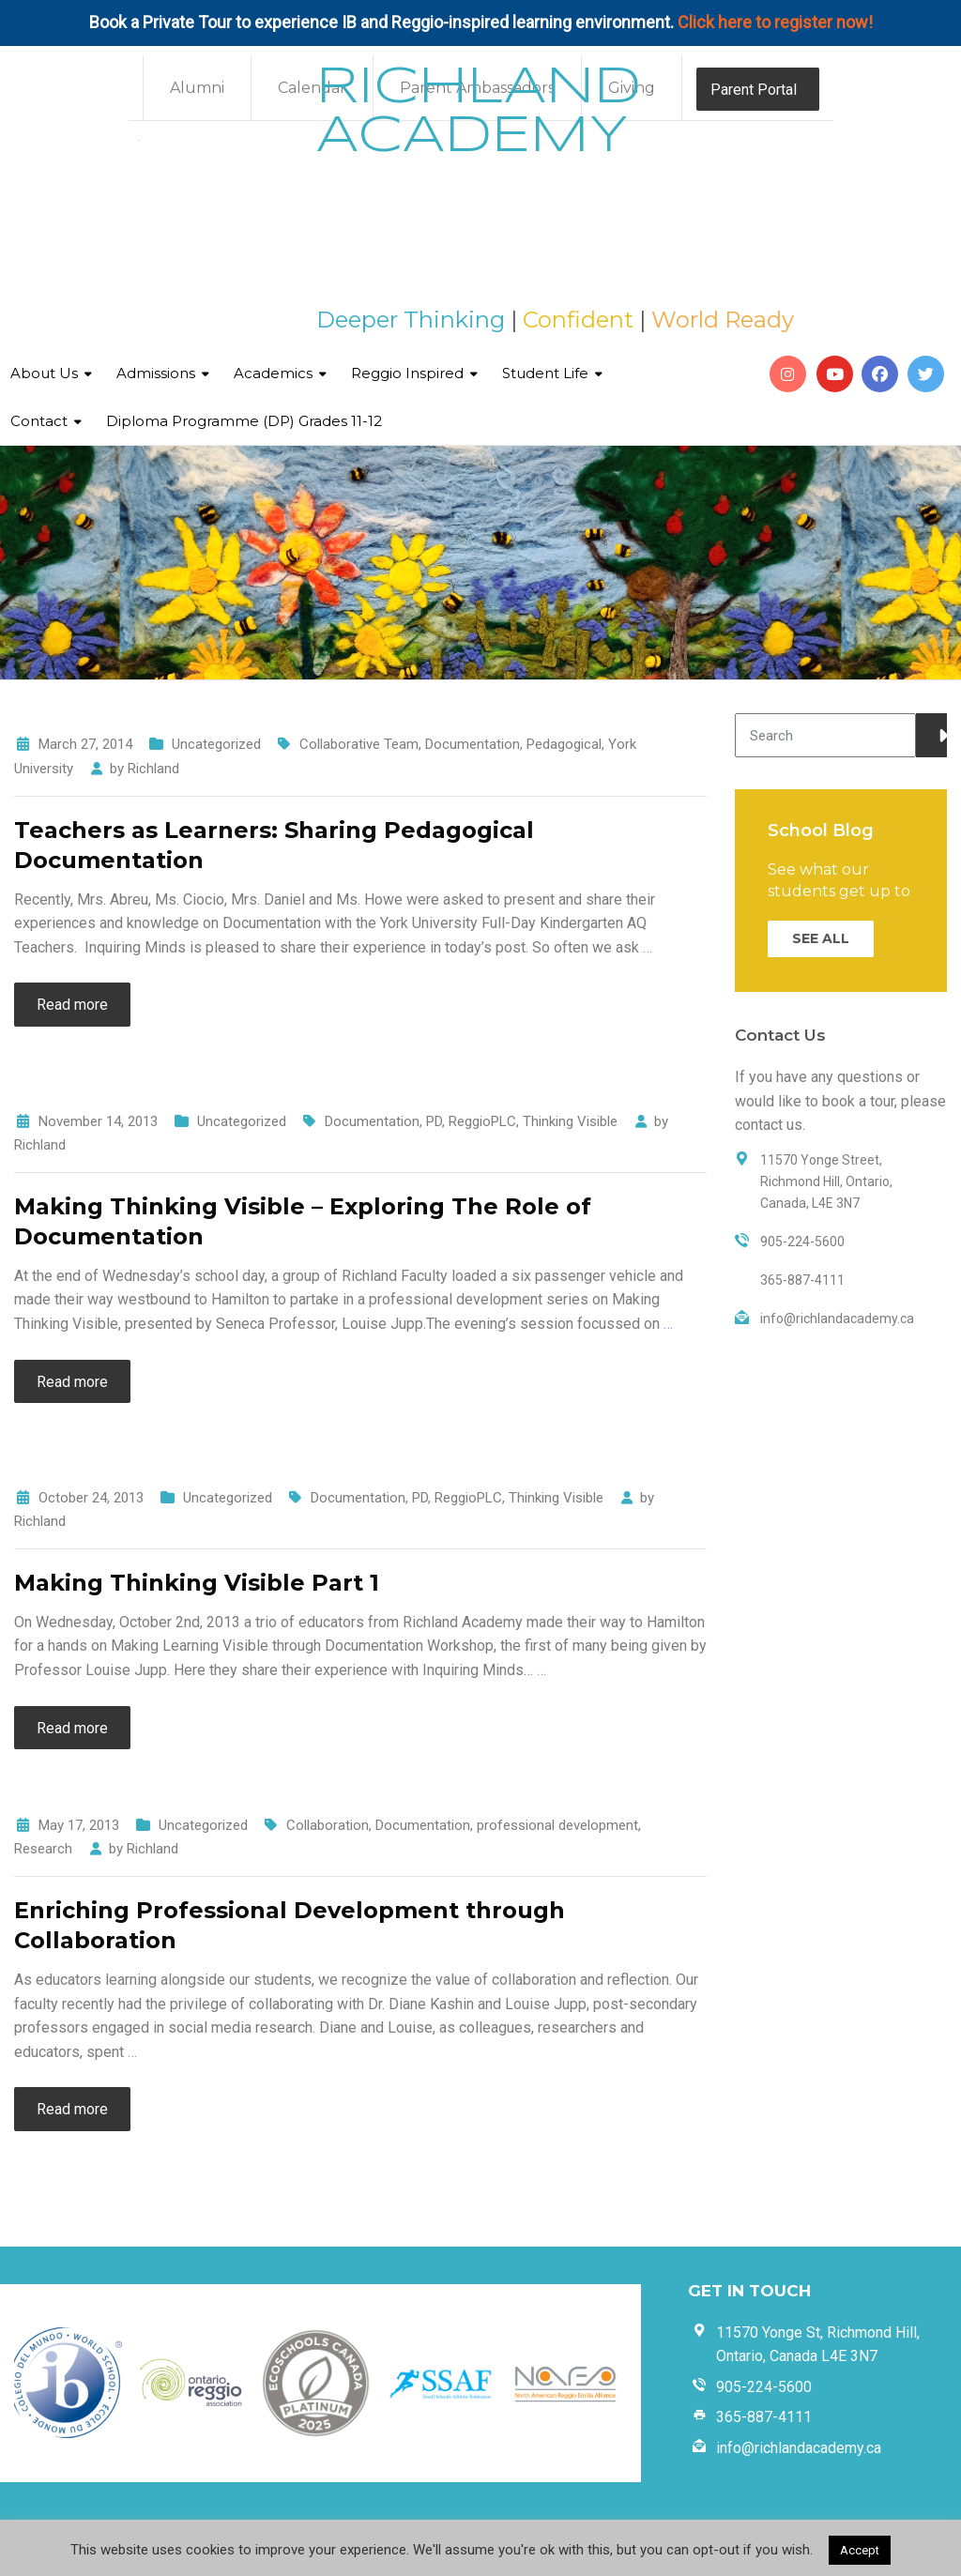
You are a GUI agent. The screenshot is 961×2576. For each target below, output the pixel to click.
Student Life (545, 373)
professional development (557, 1825)
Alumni (197, 88)
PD (434, 1121)
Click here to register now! (775, 22)
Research (43, 1848)
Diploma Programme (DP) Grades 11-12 (244, 421)
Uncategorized (216, 744)
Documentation (472, 744)
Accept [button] (859, 2550)
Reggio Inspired (407, 373)
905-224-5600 (764, 2387)
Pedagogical (564, 744)
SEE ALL (820, 938)
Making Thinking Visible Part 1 (196, 1582)
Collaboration (327, 1825)
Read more (72, 1005)
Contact (39, 421)
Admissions (155, 373)
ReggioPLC (482, 1121)
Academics (273, 373)
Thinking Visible (570, 1121)
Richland (153, 768)
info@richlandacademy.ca (798, 2448)
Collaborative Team (359, 744)
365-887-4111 (764, 2417)
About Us (44, 373)
